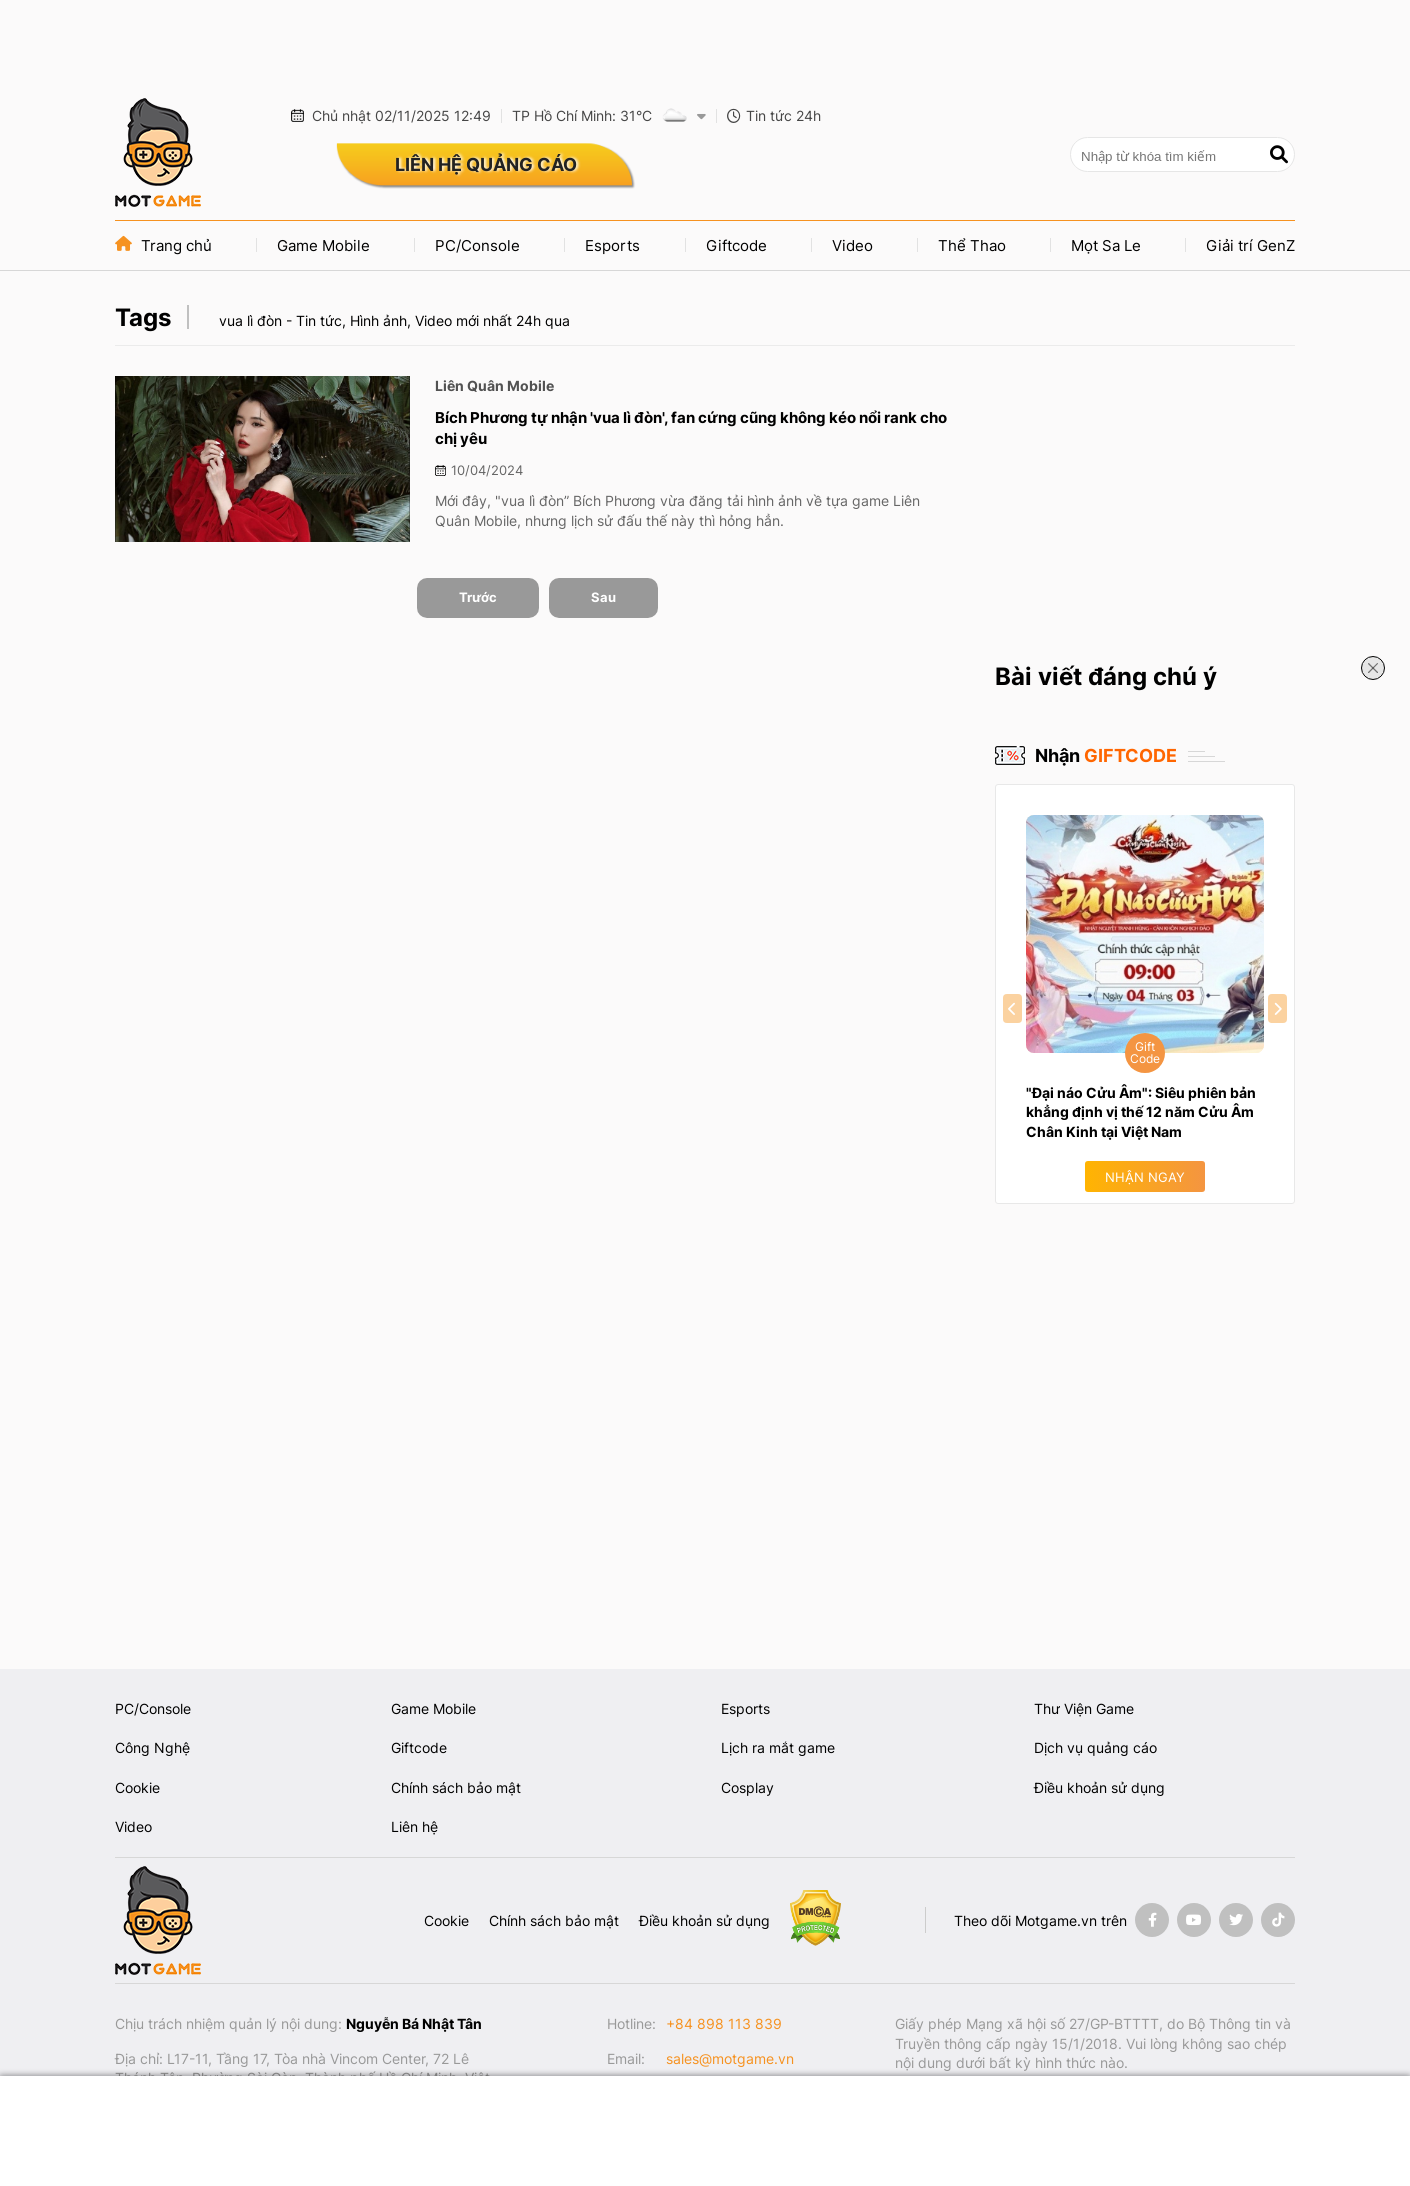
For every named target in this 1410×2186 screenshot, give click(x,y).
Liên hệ (414, 1826)
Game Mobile (323, 245)
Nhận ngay (1145, 1177)
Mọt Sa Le (1106, 245)
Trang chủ (163, 245)
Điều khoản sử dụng (1099, 1787)
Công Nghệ (152, 1747)
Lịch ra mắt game (778, 1747)
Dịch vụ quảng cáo (1095, 1747)
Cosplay (747, 1787)
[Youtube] (1194, 1920)
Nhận (1106, 755)
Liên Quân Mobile (494, 385)
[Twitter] (1236, 1920)
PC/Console (477, 245)
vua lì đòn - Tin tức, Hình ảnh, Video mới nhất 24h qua (394, 320)
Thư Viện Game (1084, 1708)
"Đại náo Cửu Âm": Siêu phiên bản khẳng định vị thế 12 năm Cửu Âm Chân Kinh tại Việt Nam (1141, 1112)
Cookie (137, 1787)
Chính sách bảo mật (456, 1787)
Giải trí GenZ (1250, 245)
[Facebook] (1152, 1920)
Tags (143, 317)
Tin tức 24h (774, 115)
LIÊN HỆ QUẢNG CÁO (486, 164)
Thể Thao (972, 245)
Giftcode (736, 245)
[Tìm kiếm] (1279, 154)
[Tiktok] (1278, 1920)
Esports (612, 245)
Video (852, 245)
